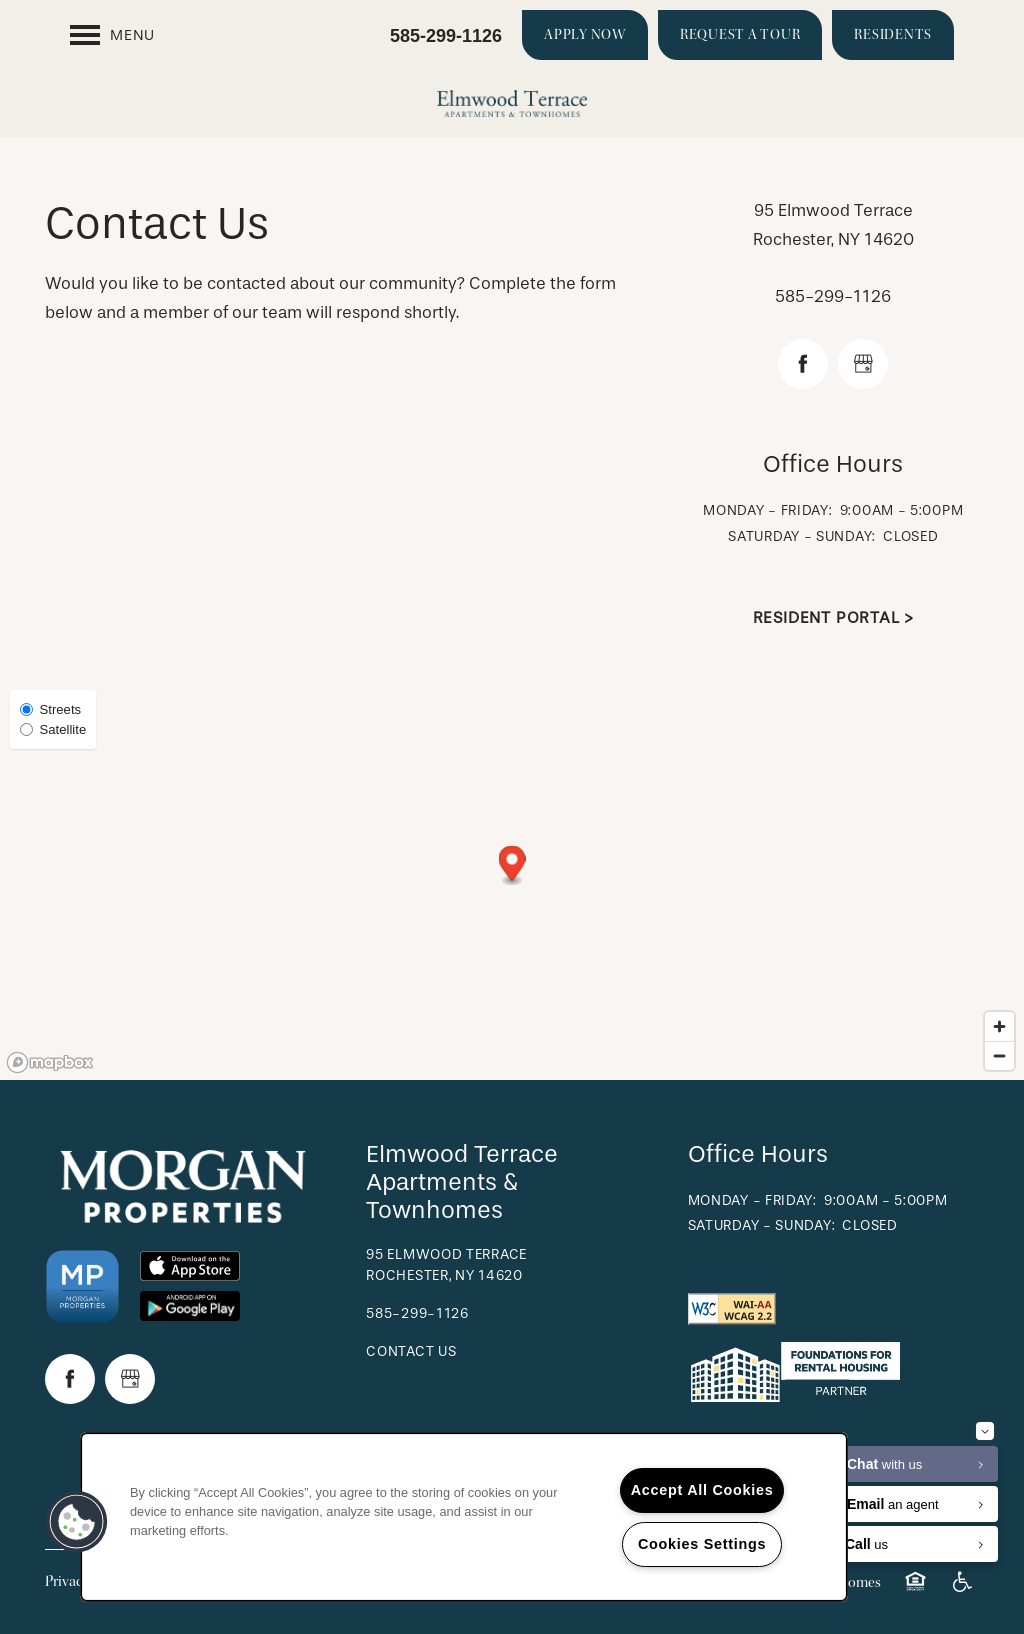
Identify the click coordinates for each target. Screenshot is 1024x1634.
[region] (464, 1517)
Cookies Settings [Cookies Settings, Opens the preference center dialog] (702, 1544)
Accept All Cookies (702, 1490)
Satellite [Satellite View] (53, 729)
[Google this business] (863, 364)
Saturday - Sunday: (802, 536)
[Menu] (112, 35)
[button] (585, 35)
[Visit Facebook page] (803, 364)
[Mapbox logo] (50, 1062)
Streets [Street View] (50, 709)
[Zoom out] (999, 1055)
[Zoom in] (999, 1026)
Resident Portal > (834, 617)
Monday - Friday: (767, 510)
